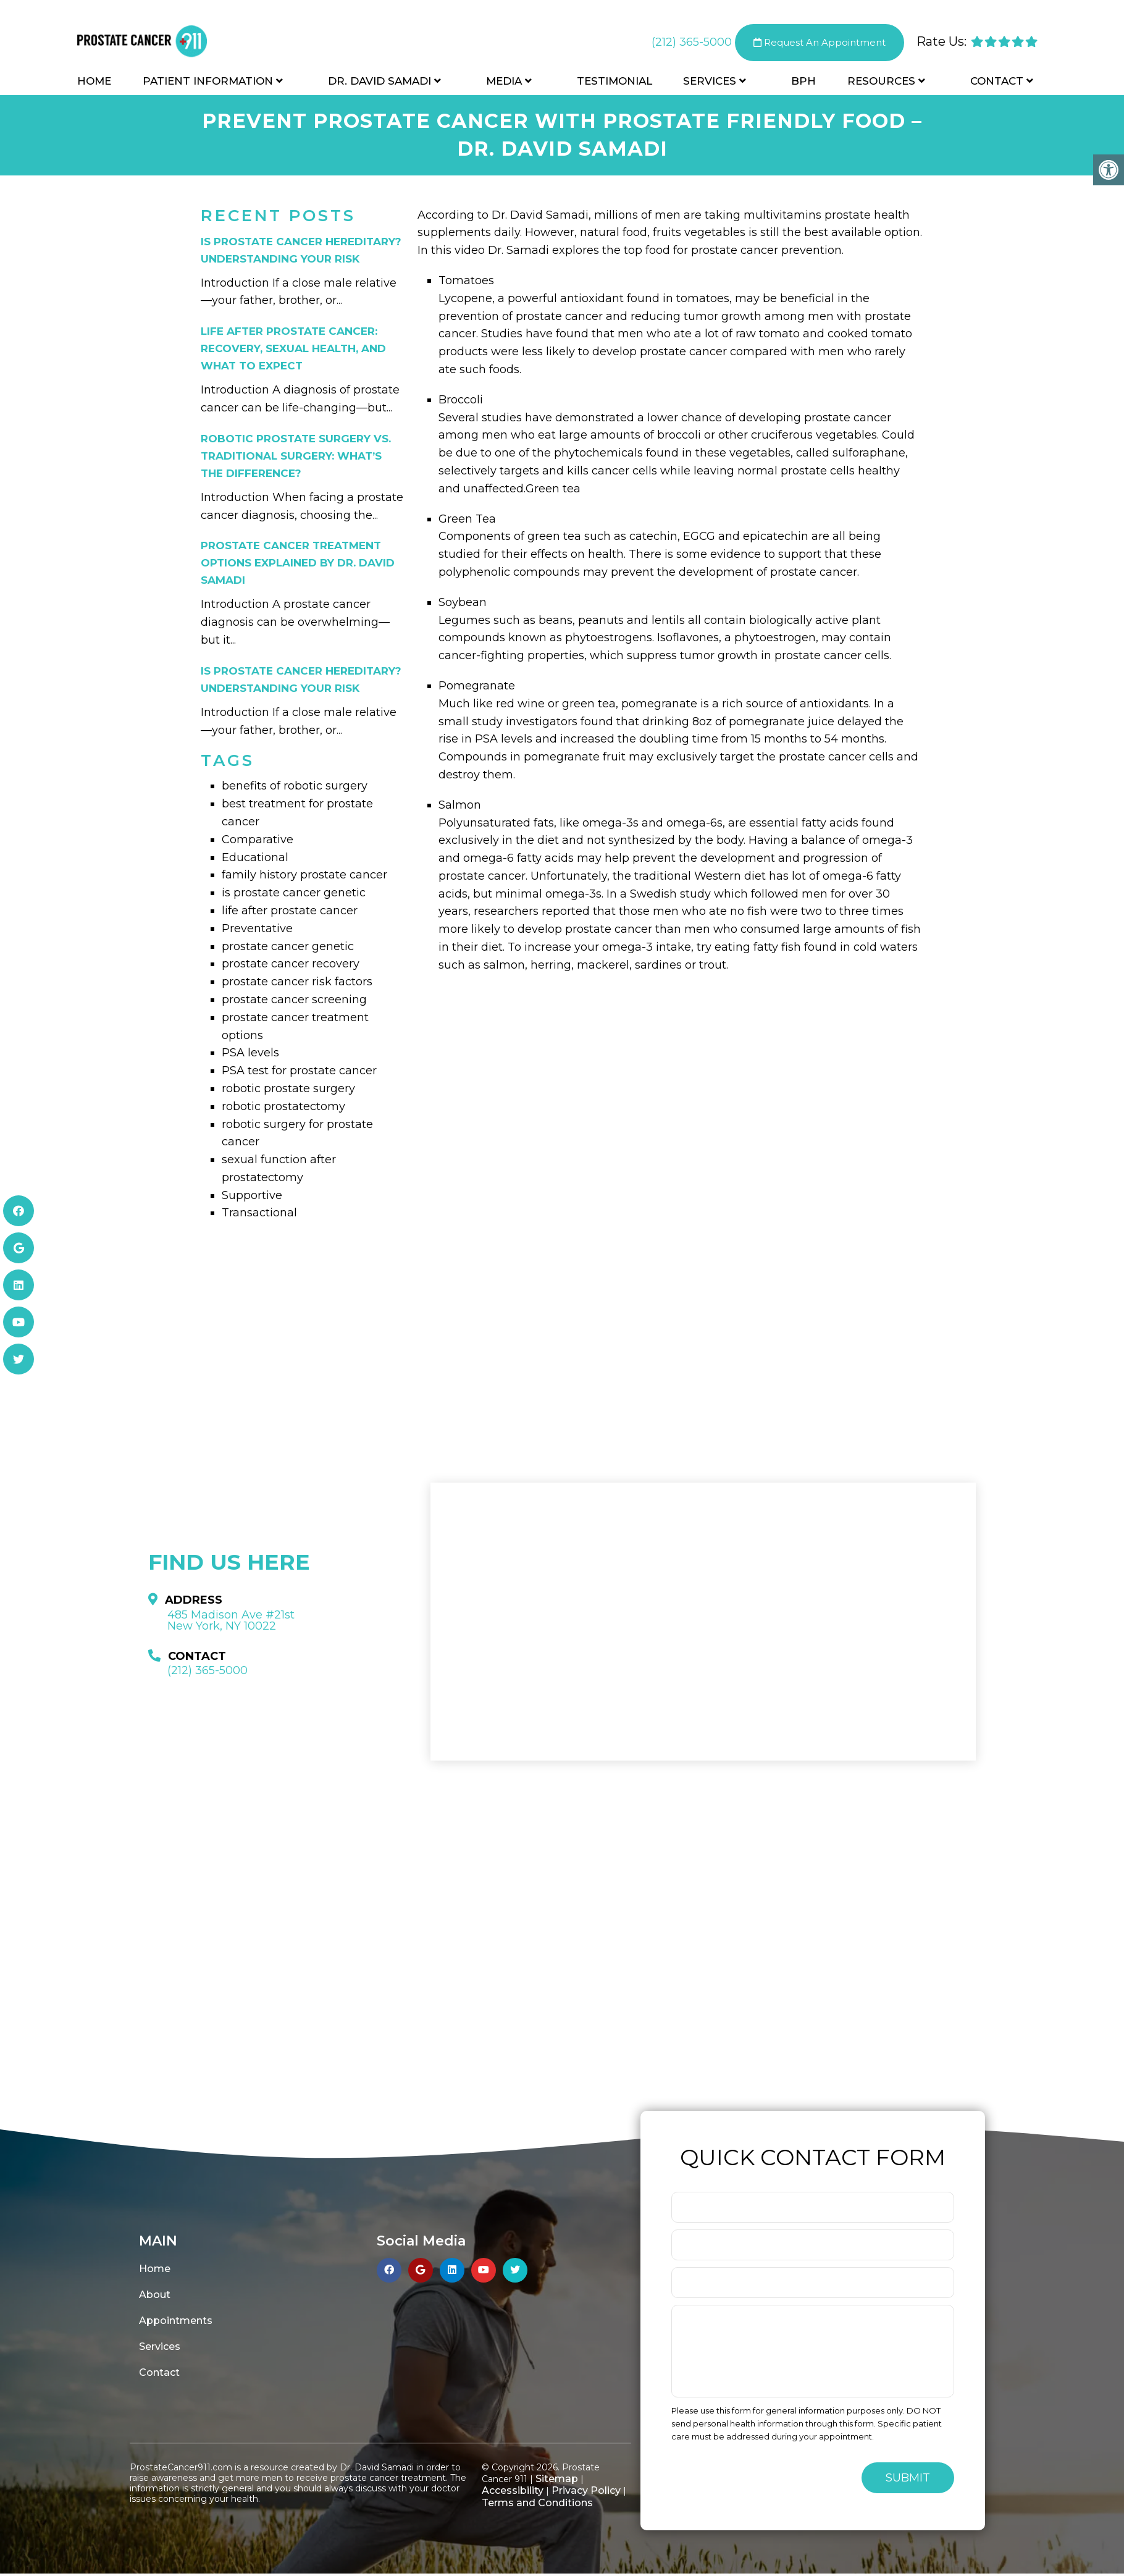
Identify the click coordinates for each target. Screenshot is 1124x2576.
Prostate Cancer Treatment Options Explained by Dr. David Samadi (298, 562)
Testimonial (614, 81)
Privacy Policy (586, 2490)
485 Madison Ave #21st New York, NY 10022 (231, 1620)
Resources (881, 81)
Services (709, 81)
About (154, 2294)
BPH (803, 81)
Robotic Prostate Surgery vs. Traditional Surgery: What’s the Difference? (296, 455)
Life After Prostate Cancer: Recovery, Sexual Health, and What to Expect (293, 348)
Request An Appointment (819, 43)
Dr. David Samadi (379, 81)
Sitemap (556, 2479)
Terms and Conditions (537, 2503)
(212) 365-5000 (692, 42)
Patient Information (208, 81)
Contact (996, 81)
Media (504, 81)
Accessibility (512, 2490)
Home (94, 81)
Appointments (175, 2320)
